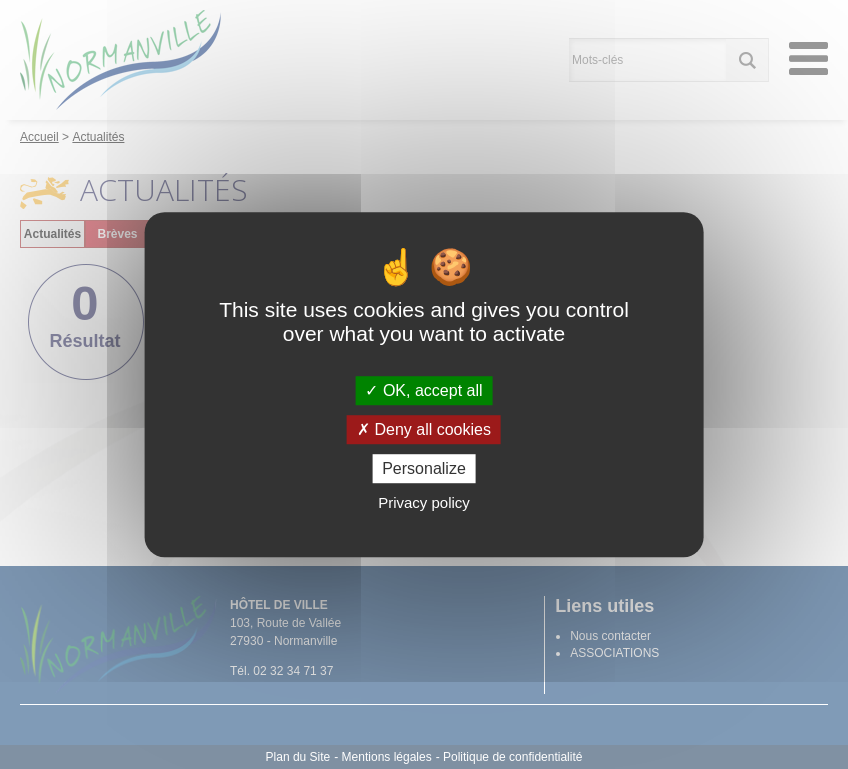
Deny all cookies (424, 429)
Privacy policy (424, 502)
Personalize (424, 468)
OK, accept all (423, 390)
